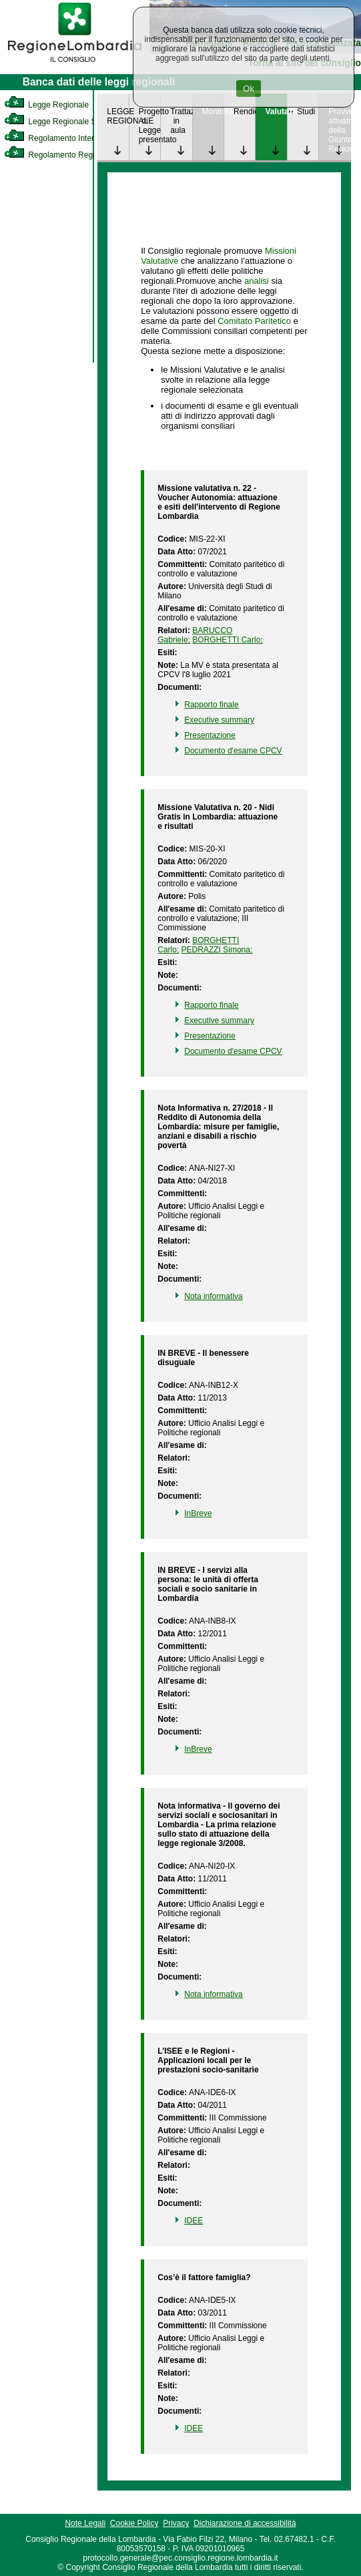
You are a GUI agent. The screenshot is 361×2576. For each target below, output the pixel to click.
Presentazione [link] (210, 735)
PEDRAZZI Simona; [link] (217, 949)
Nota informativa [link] (213, 1296)
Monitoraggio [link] (213, 111)
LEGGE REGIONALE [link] (117, 116)
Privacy (176, 2523)
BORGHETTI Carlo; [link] (227, 640)
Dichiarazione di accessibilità (245, 2523)
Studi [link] (306, 111)
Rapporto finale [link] (211, 704)
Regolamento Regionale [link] (59, 155)
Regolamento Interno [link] (53, 138)
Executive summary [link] (219, 720)
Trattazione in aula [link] (181, 121)
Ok (248, 88)
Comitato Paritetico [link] (254, 321)
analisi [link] (256, 281)
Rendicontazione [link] (244, 111)
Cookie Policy (134, 2523)
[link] (74, 64)
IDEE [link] (193, 2220)
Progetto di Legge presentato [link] (149, 125)
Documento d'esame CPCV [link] (233, 750)
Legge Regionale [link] (46, 105)
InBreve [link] (198, 1513)
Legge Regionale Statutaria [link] (64, 121)
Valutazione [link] (275, 111)
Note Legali (85, 2523)
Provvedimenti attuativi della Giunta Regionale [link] (339, 130)
